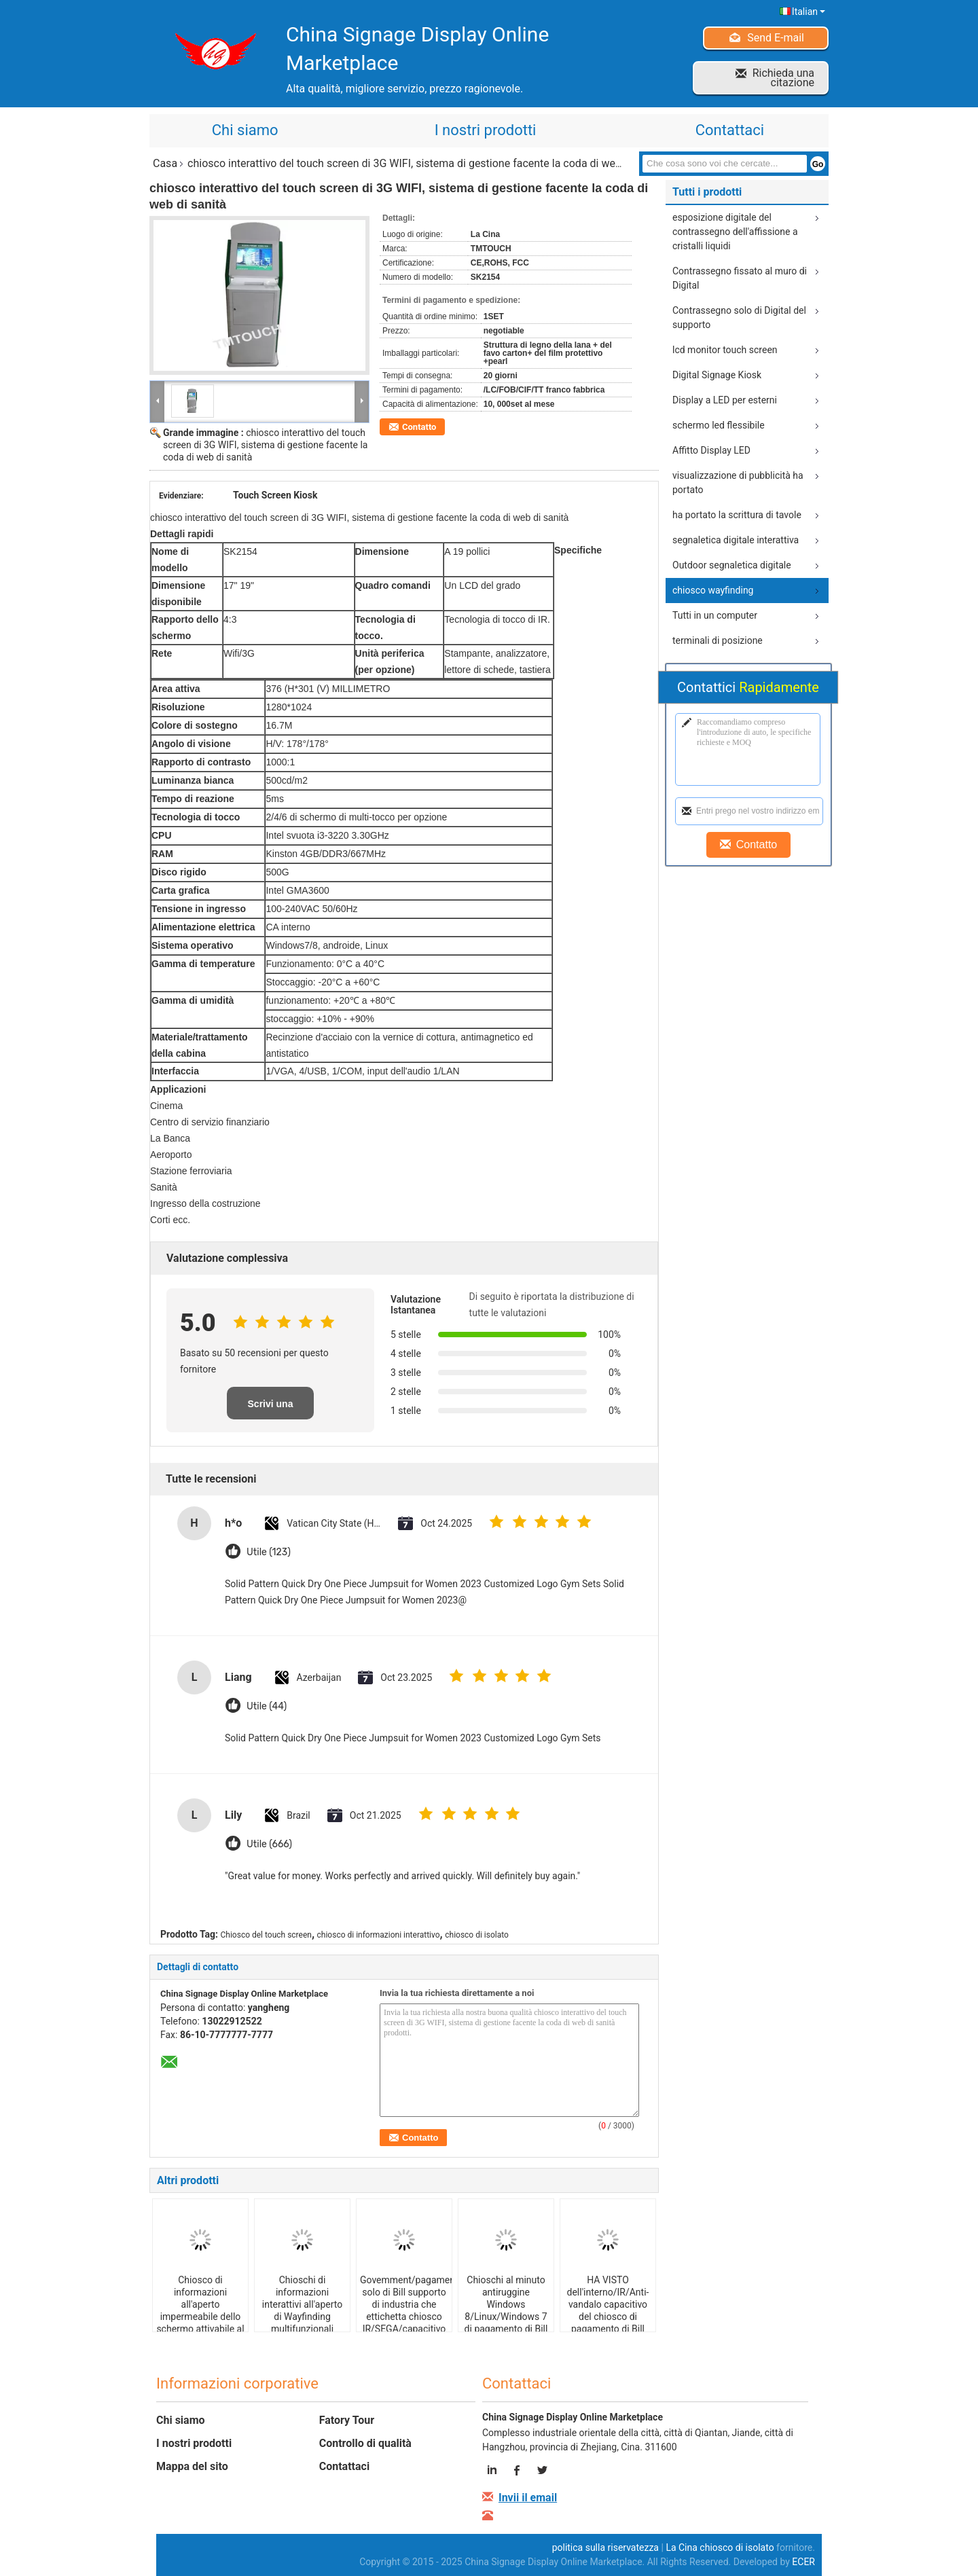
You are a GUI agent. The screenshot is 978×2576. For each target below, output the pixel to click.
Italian (808, 11)
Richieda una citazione (783, 78)
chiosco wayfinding (712, 590)
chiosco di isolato (477, 1935)
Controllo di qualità (365, 2443)
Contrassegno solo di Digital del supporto (739, 317)
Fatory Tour (346, 2420)
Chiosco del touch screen (266, 1935)
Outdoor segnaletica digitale (731, 565)
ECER (803, 2561)
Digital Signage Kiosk (716, 374)
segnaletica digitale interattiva (735, 539)
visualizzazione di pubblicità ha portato (737, 482)
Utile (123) (269, 1552)
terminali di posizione (717, 640)
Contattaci (729, 130)
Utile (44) (267, 1706)
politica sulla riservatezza (605, 2547)
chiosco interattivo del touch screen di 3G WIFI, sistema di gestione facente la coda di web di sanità (265, 444)
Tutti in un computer (714, 615)
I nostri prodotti (486, 130)
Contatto (419, 427)
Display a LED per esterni (724, 400)
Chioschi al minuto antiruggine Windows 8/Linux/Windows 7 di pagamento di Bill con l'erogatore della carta (505, 2316)
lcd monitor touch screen (725, 349)
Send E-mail (775, 37)
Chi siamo (245, 130)
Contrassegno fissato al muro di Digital (739, 278)
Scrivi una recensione (270, 1408)
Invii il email (528, 2497)
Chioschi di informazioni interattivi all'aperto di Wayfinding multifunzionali (302, 2304)
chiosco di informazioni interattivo (378, 1935)
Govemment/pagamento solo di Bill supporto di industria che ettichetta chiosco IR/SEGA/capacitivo (406, 2304)
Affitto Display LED (711, 450)
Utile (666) (269, 1844)
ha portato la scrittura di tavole (736, 514)
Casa (165, 163)
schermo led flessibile (718, 425)
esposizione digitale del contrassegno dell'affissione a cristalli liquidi (735, 231)
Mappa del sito (192, 2466)
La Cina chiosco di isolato (720, 2547)
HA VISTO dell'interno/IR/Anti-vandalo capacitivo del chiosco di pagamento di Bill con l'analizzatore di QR (608, 2316)
